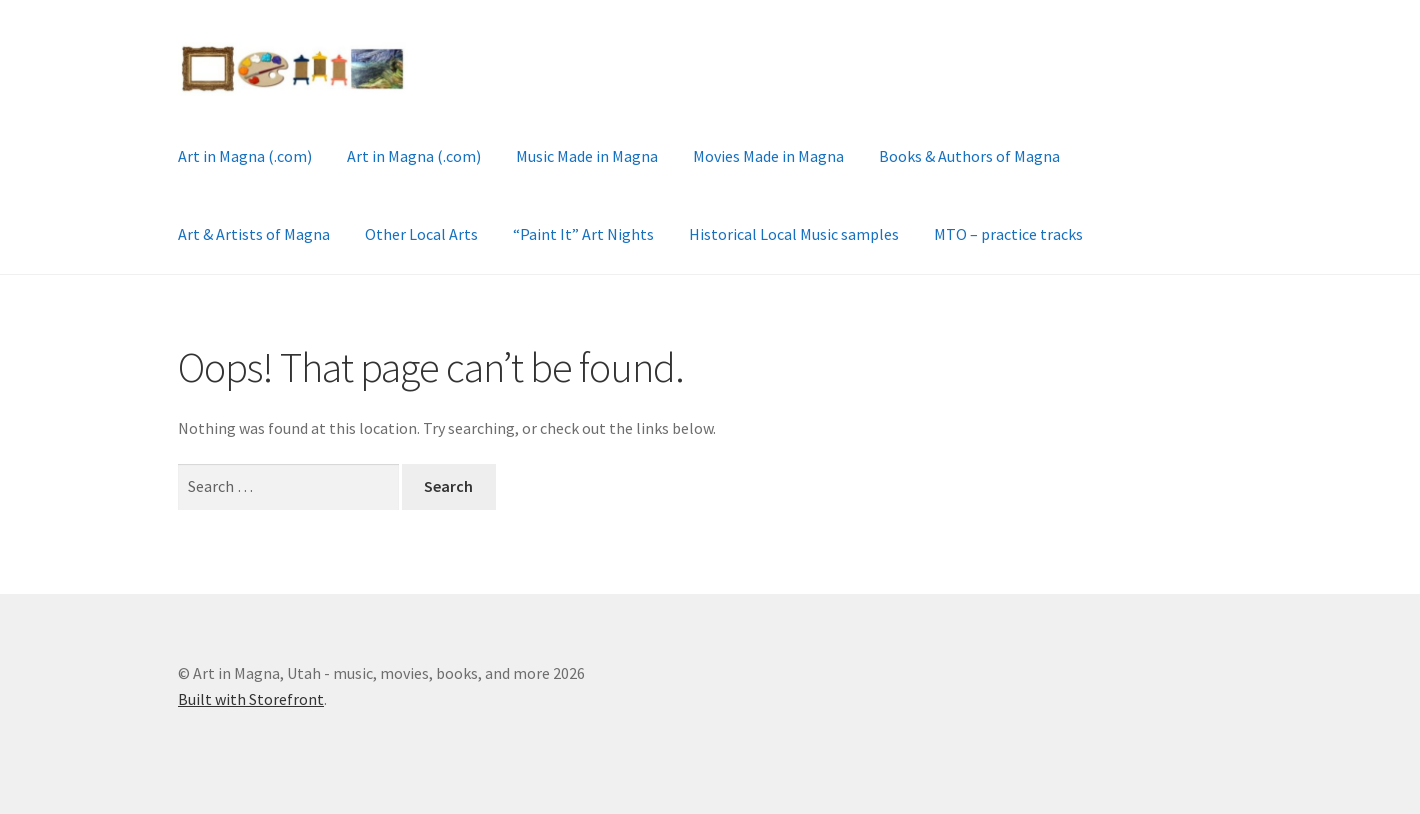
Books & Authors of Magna (969, 156)
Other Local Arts (421, 234)
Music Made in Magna (587, 156)
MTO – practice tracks (1008, 234)
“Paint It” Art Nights (583, 234)
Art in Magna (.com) (245, 156)
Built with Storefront (251, 699)
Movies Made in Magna (768, 156)
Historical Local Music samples (794, 234)
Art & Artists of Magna (254, 234)
